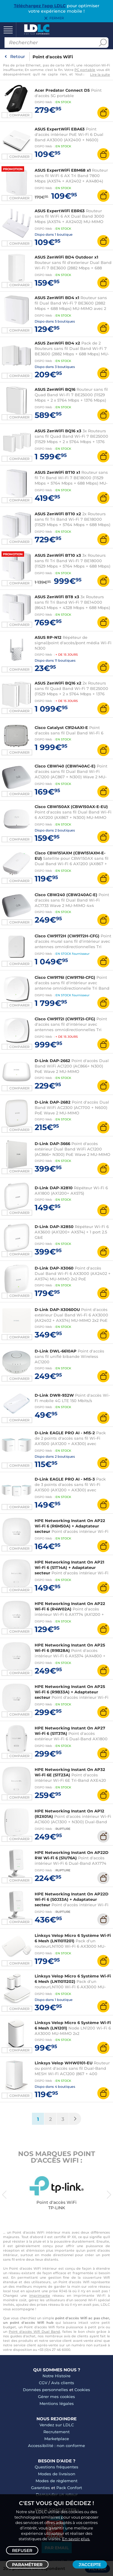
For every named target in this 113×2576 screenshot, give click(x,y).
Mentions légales (56, 2403)
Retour (17, 56)
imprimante (39, 2295)
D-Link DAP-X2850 (54, 1226)
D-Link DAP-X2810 (54, 1187)
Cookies (82, 2389)
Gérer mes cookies (56, 2396)
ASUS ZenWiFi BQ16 (55, 389)
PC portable (84, 70)
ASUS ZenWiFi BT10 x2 (58, 513)
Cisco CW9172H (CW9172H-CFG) (67, 935)
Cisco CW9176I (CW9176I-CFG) (65, 977)
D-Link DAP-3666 (52, 1143)
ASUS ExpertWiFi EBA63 (60, 129)
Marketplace (56, 2438)
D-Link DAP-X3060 (54, 1268)
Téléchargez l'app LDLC (40, 5)
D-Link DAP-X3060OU (57, 1309)
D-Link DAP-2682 (53, 1102)
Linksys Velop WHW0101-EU (64, 2062)
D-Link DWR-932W (54, 1395)
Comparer (19, 115)
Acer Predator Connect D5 (62, 90)
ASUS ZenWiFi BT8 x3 (57, 596)
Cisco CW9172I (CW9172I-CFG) (65, 1018)
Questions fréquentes (56, 2466)
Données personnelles (45, 2389)
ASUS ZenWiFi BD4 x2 (57, 343)
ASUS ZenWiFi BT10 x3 (58, 555)
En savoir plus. (76, 2538)
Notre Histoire (56, 2375)
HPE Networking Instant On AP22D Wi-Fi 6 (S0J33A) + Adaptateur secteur (71, 1899)
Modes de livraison (56, 2473)
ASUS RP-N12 (48, 637)
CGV (43, 2382)
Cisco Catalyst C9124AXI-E (61, 727)
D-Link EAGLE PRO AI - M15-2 (65, 1432)
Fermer (56, 18)
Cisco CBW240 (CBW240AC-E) (66, 894)
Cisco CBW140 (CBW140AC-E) (65, 766)
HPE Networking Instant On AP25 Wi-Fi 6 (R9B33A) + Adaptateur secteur (70, 1692)
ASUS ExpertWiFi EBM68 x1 (63, 170)
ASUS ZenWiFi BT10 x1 (57, 472)
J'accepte (90, 2564)
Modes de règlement (56, 2480)
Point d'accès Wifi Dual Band (34, 2331)
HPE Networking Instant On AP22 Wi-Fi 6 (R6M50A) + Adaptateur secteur (70, 1526)
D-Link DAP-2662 (52, 1060)
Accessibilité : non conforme (56, 2445)
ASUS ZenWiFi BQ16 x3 (58, 430)
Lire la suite (100, 74)
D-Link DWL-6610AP (56, 1351)
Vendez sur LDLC (56, 2424)
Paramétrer (27, 2564)
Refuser (22, 2550)
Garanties (40, 2487)
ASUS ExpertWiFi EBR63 (60, 210)
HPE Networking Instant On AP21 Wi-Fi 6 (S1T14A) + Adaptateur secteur (69, 1567)
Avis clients (62, 2382)
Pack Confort (69, 2487)
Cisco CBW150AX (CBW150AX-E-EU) (71, 806)
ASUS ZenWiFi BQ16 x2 (58, 683)
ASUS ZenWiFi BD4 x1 (57, 297)
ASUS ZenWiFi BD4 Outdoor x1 (66, 257)
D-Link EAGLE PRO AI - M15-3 (65, 1479)
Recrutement (56, 2431)
